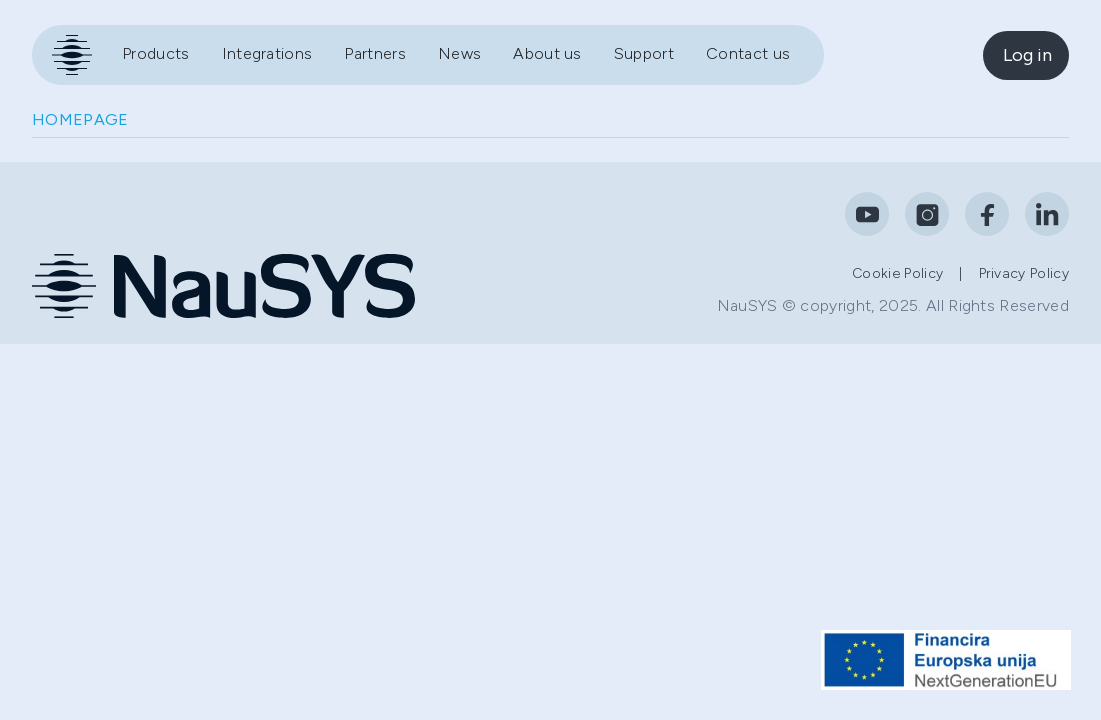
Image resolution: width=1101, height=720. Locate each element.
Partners (375, 53)
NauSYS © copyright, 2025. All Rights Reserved (893, 305)
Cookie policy (897, 273)
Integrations (267, 53)
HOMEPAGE (80, 119)
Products (156, 53)
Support (644, 53)
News (459, 53)
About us (547, 53)
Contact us (748, 53)
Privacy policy (1024, 273)
